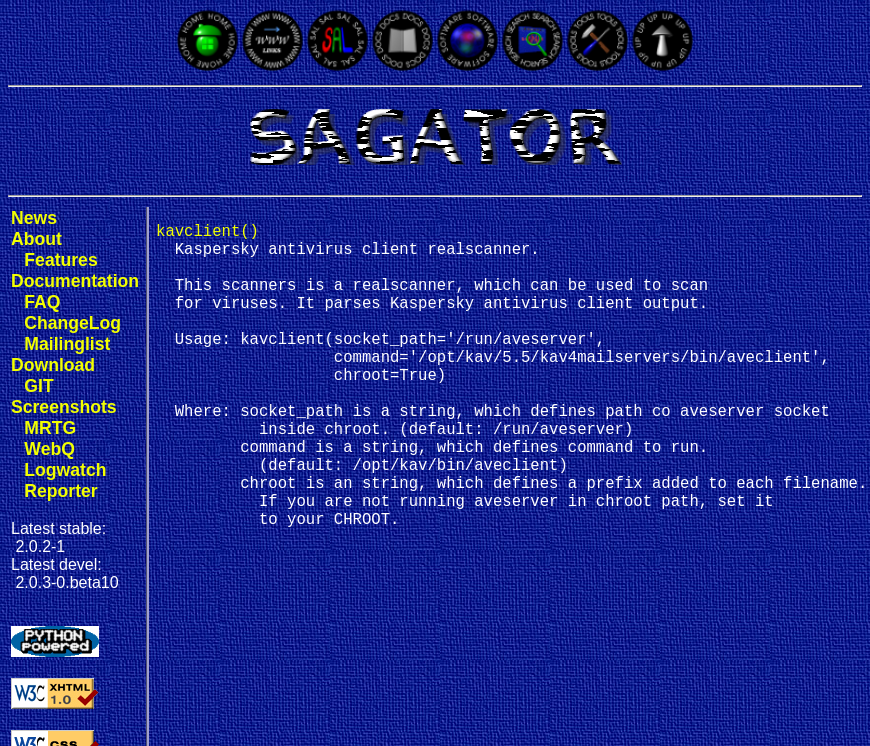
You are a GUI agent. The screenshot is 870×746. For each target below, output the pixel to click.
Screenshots (64, 407)
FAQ (42, 302)
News (34, 218)
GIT (38, 386)
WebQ (49, 449)
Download (53, 365)
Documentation (75, 281)
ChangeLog (72, 323)
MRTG (50, 428)
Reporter (60, 491)
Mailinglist (67, 344)
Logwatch (65, 470)
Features (60, 260)
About (36, 239)
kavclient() (207, 234)
